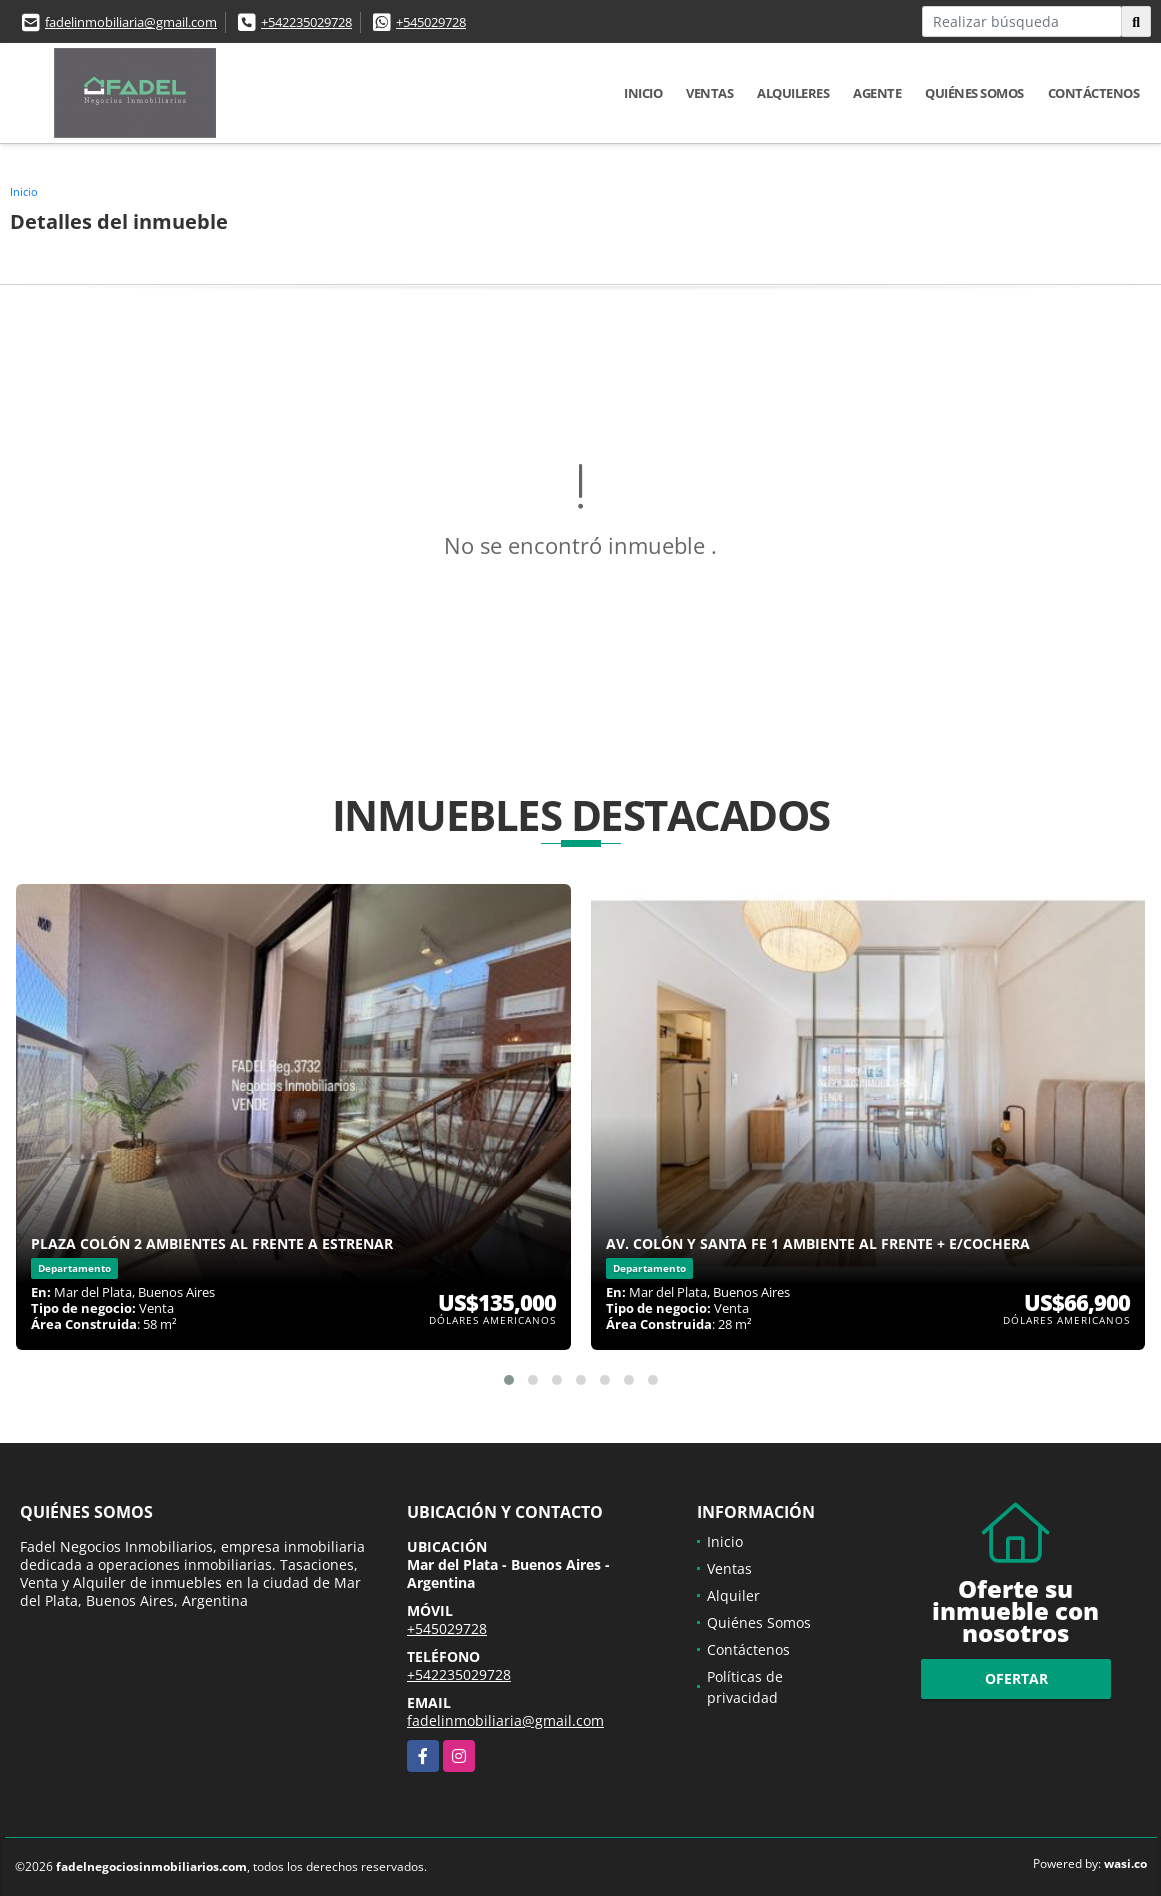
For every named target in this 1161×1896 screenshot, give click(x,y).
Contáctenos (1094, 93)
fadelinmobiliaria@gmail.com (131, 22)
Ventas (709, 93)
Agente (877, 93)
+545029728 (431, 22)
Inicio (643, 93)
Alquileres (793, 93)
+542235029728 (306, 22)
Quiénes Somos (974, 93)
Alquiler (733, 1595)
